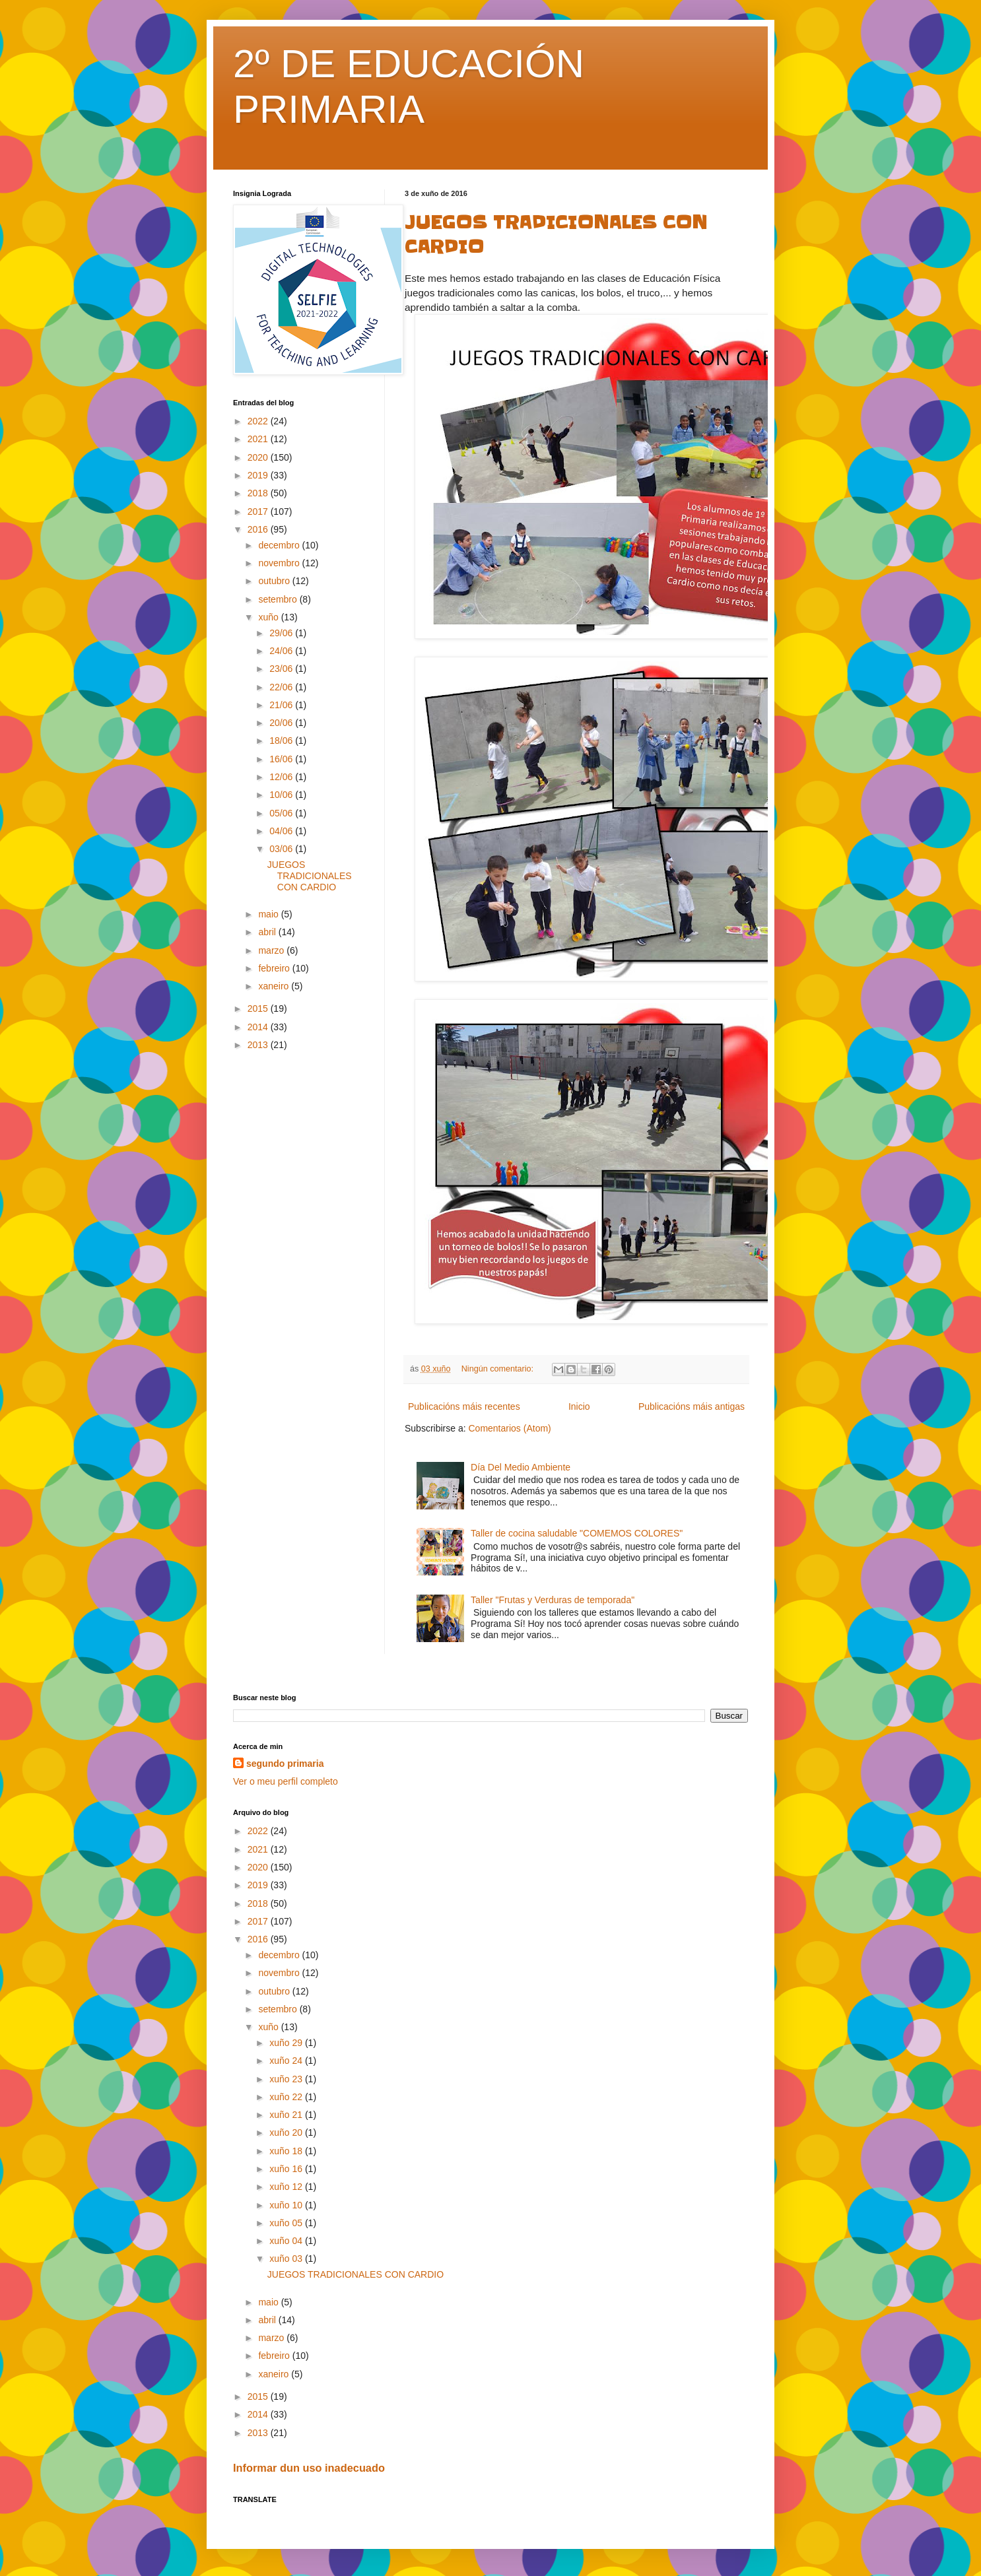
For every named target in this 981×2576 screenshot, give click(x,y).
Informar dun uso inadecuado (309, 2468)
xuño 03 (287, 2258)
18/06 (282, 740)
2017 (259, 511)
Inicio (579, 1406)
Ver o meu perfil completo (285, 1781)
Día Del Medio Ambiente (520, 1467)
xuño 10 (287, 2205)
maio (269, 914)
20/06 (282, 722)
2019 (259, 475)
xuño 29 (287, 2042)
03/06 (282, 848)
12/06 (282, 777)
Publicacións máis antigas (691, 1406)
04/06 (282, 831)
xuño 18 (287, 2151)
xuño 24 (287, 2060)
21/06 (282, 705)
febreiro (275, 968)
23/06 (282, 668)
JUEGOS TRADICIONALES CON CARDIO (309, 875)
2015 (259, 1008)
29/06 (282, 633)
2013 (259, 1045)
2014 (259, 1027)
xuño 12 (287, 2186)
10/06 (282, 794)
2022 (259, 421)
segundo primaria (284, 1763)
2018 (259, 493)
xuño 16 (287, 2168)
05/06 (282, 813)
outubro (275, 581)
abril (268, 932)
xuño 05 (287, 2223)
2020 (259, 457)
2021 (259, 439)
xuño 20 (287, 2132)
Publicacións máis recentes (464, 1406)
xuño (269, 617)
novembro (280, 563)
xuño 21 (287, 2114)
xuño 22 (287, 2097)
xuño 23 (287, 2079)
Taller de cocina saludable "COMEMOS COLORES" (577, 1533)
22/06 (282, 687)
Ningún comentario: (498, 1368)
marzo (272, 950)
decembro (280, 545)
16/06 (282, 759)
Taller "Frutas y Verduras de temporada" (552, 1600)
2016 (259, 529)
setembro (278, 599)
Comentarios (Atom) (509, 1428)
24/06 (282, 650)
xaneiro (274, 986)
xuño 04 (287, 2240)
